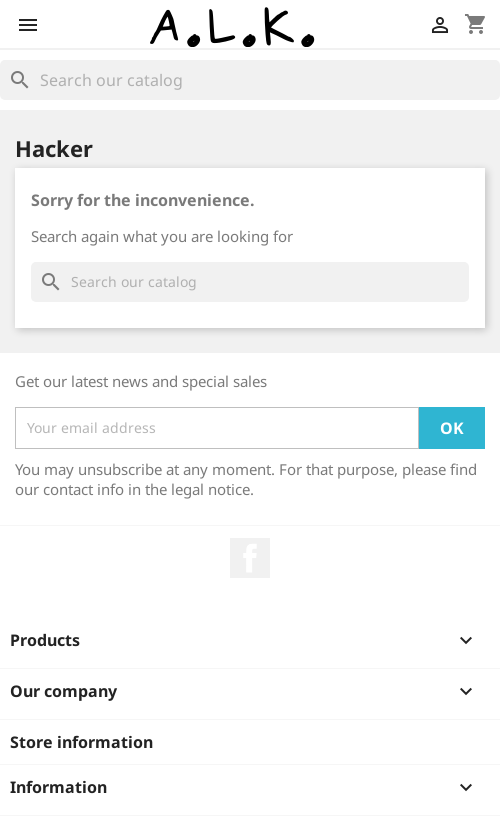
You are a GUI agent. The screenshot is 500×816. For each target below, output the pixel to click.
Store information (81, 742)
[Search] (250, 80)
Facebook (250, 558)
